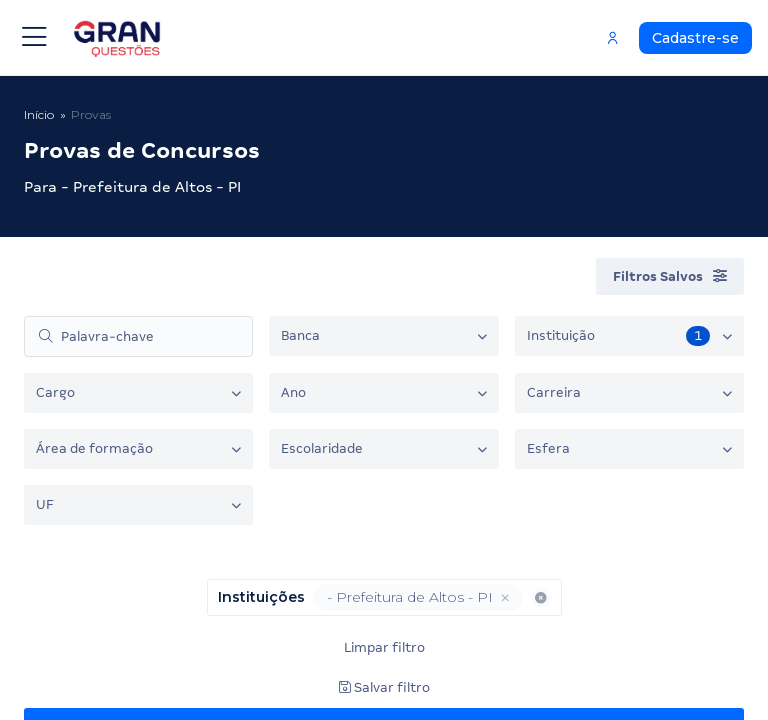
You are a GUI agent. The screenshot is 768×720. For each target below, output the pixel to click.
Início (39, 114)
